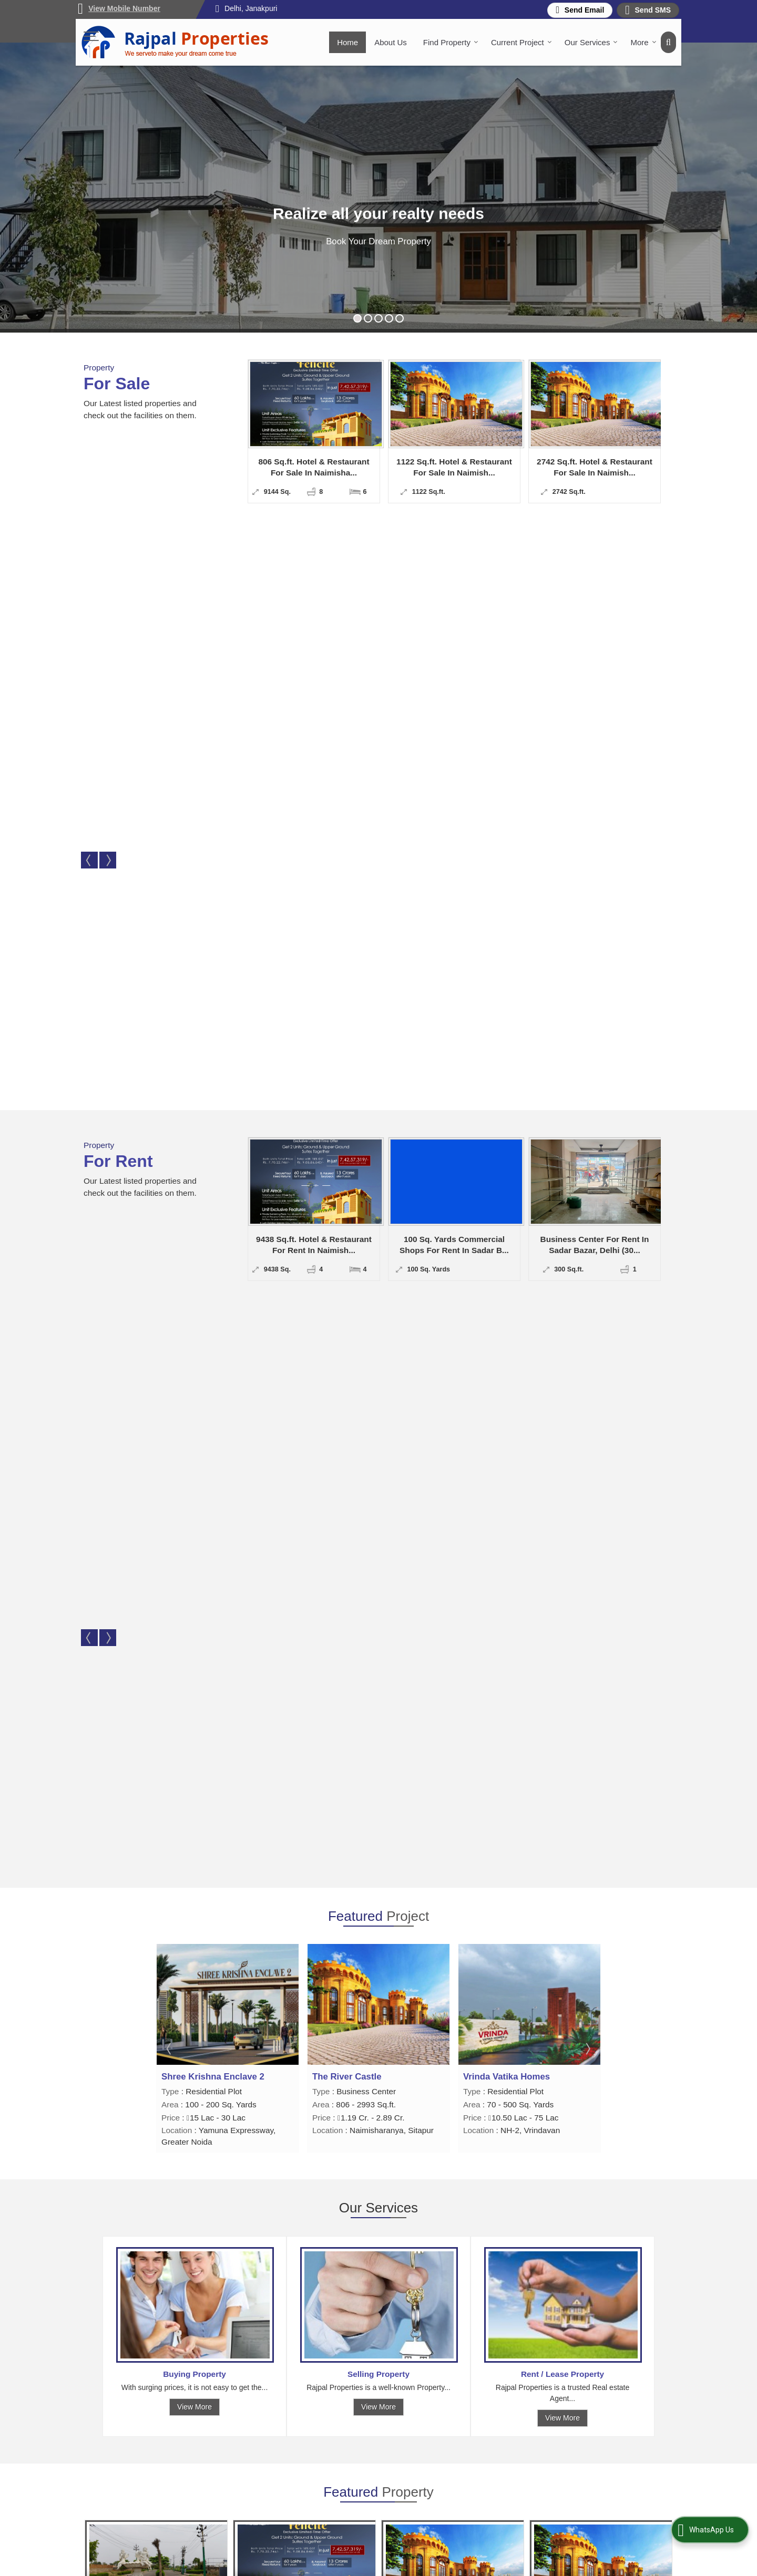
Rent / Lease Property (562, 1213)
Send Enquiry (179, 1548)
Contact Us (329, 2487)
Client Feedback (337, 2465)
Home (347, 42)
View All (378, 1590)
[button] (124, 8)
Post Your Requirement (459, 2454)
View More (194, 1247)
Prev (89, 454)
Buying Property (194, 1213)
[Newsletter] (586, 2435)
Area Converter (336, 2476)
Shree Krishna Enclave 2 (363, 917)
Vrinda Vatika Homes (204, 917)
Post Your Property (342, 2454)
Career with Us (445, 2465)
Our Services (591, 42)
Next (107, 454)
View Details (119, 1548)
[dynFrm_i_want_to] (473, 2065)
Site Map (435, 2487)
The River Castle (498, 917)
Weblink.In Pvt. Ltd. (200, 2565)
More (643, 42)
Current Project (521, 42)
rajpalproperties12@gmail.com (580, 1943)
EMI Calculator (445, 2476)
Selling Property (378, 1213)
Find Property (450, 42)
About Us (390, 42)
